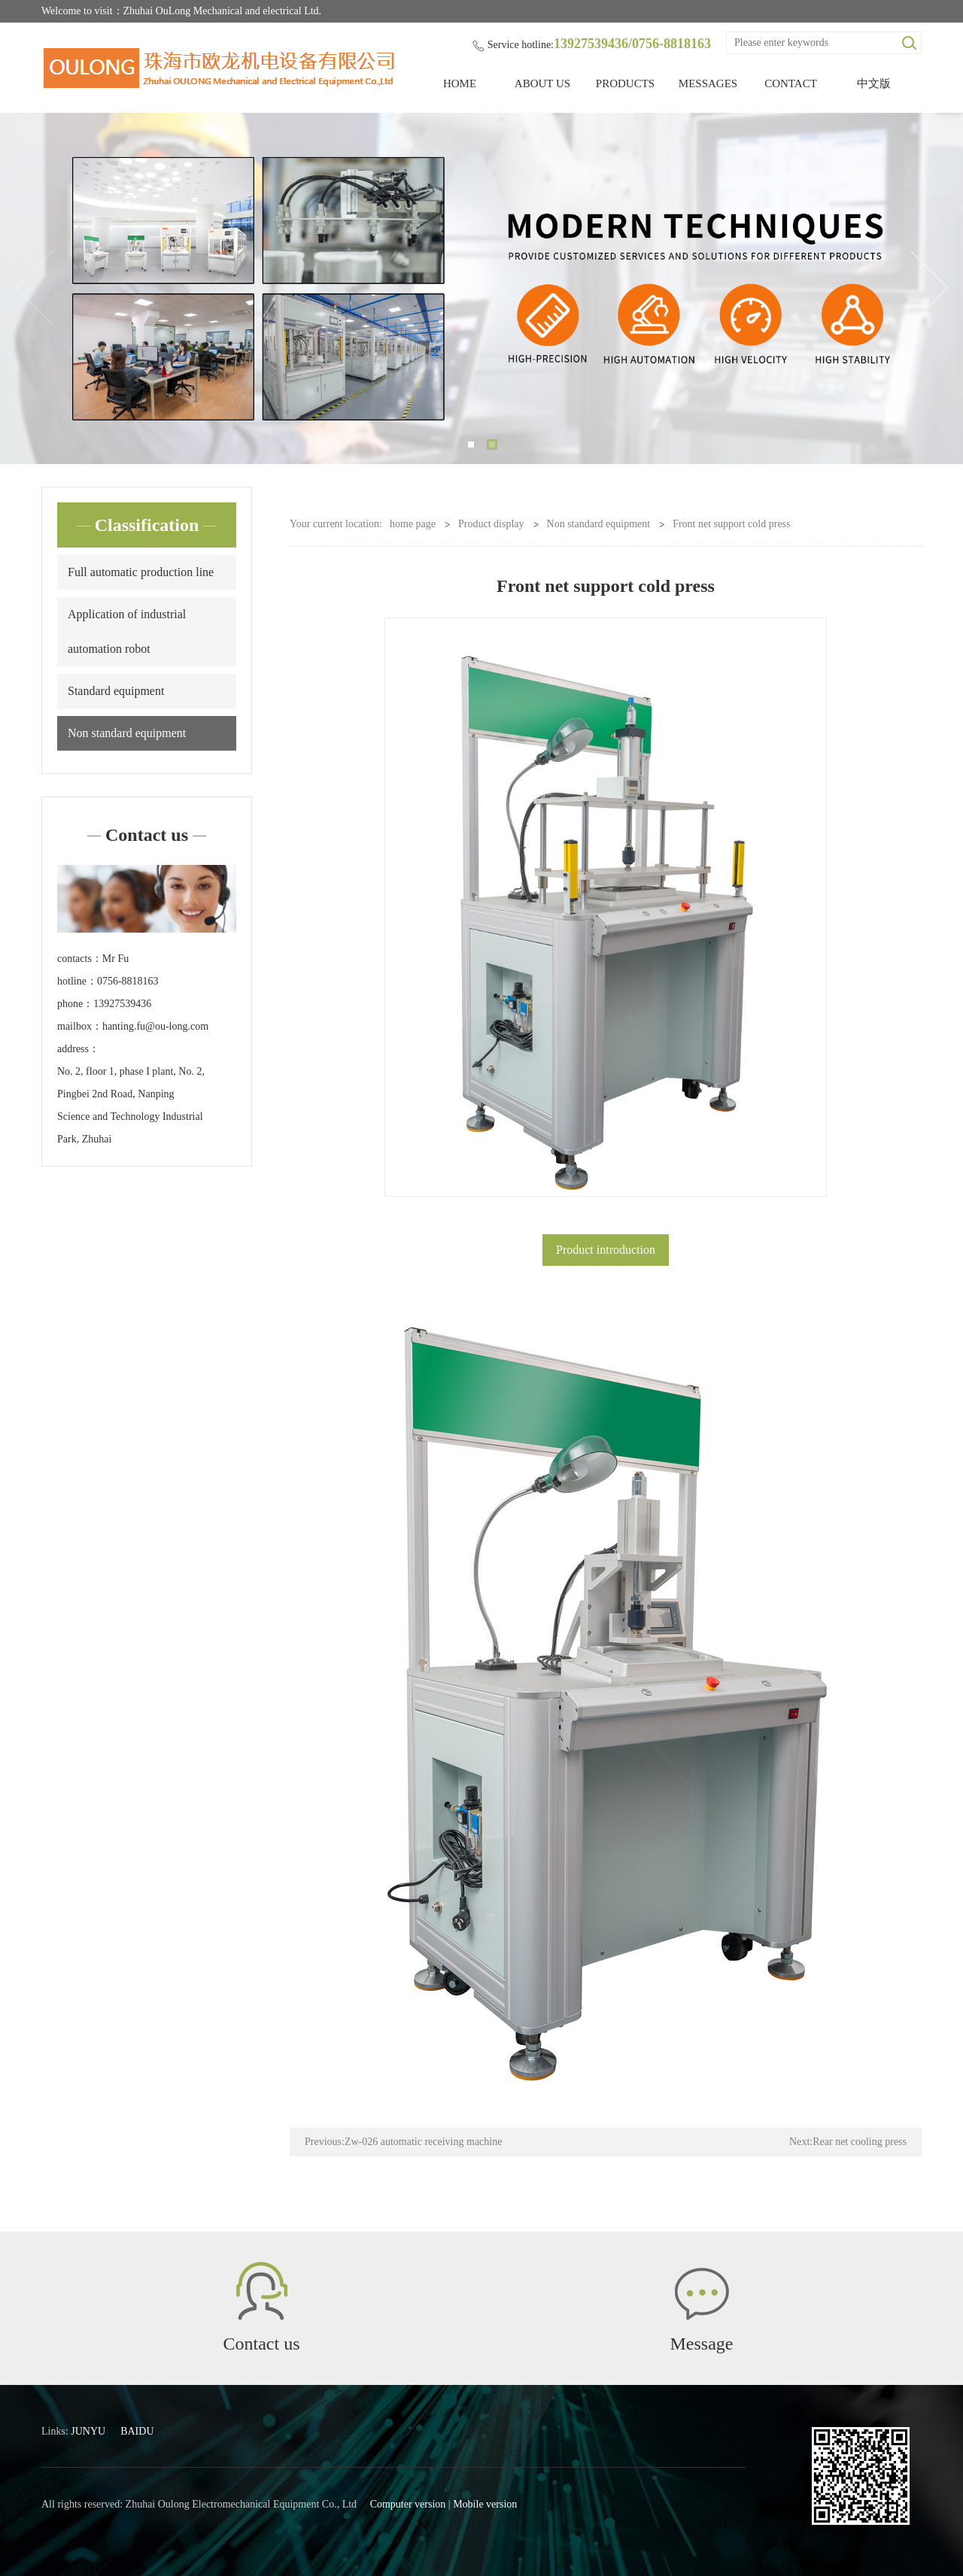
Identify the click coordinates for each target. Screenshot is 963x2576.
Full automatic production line (141, 572)
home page (413, 523)
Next (929, 288)
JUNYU (88, 2431)
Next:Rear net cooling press (848, 2141)
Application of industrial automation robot (127, 631)
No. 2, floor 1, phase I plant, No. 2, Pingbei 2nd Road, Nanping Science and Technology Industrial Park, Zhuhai (131, 1105)
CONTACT (790, 83)
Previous (34, 288)
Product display (491, 523)
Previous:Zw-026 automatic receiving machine (403, 2141)
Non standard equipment (127, 733)
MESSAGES (708, 83)
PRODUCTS (625, 83)
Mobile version (485, 2504)
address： (78, 1048)
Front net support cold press (731, 523)
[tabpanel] (481, 288)
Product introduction (605, 1249)
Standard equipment (116, 690)
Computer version (408, 2504)
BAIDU (136, 2431)
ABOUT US (542, 83)
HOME (459, 83)
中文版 (874, 83)
